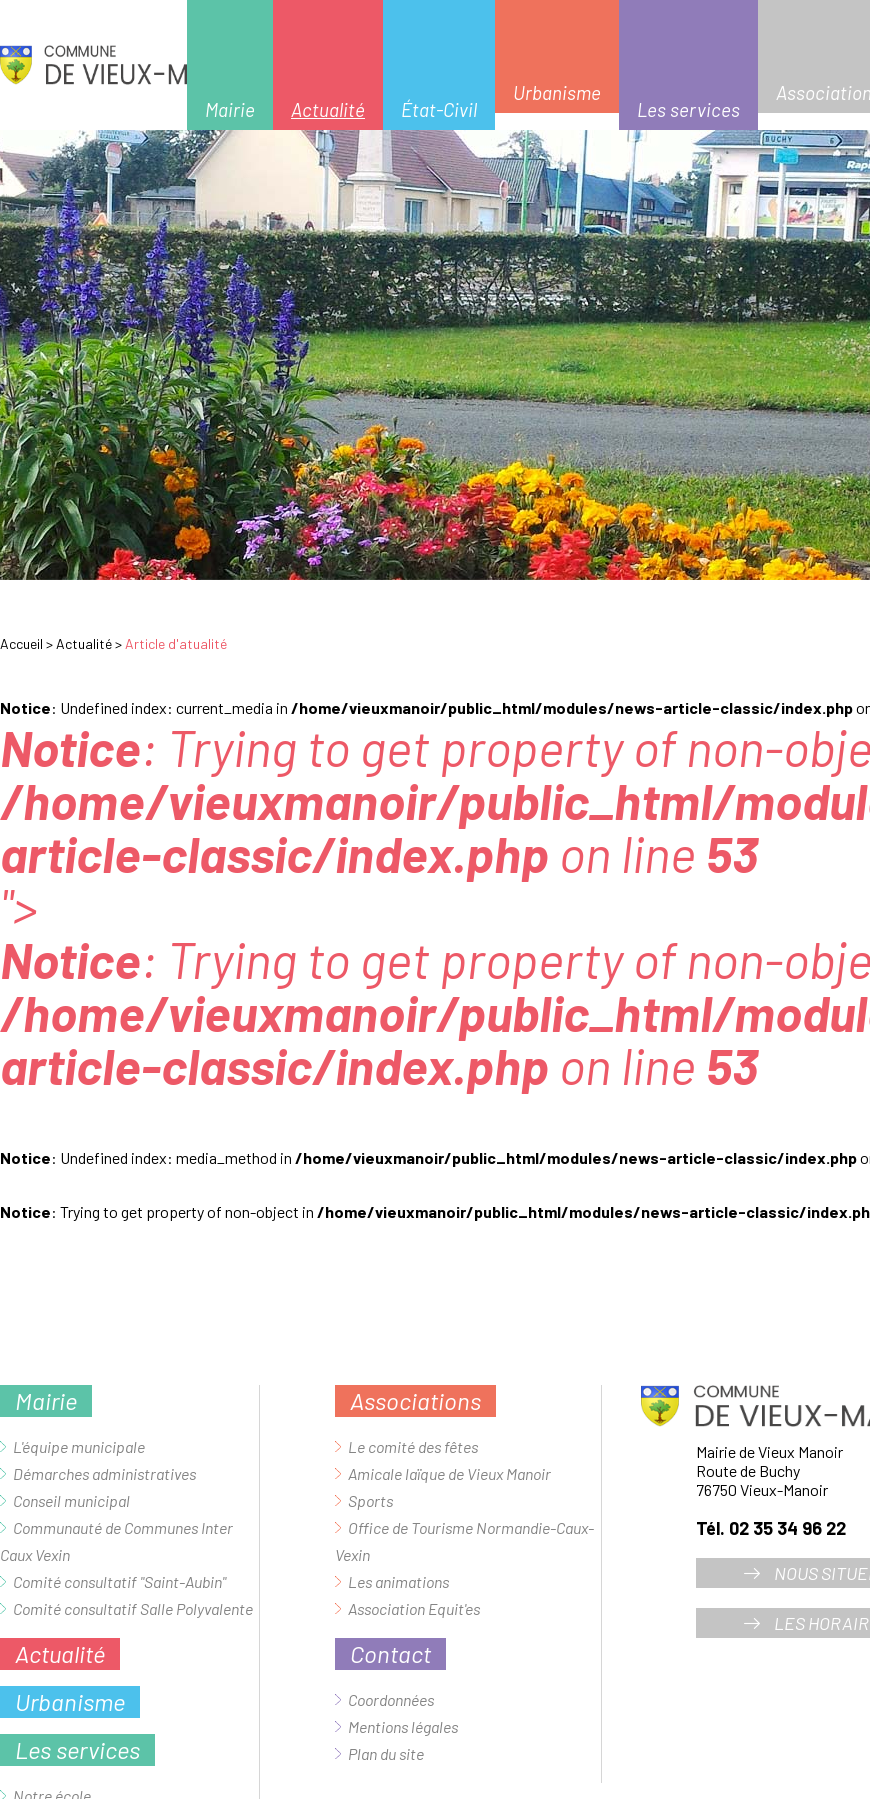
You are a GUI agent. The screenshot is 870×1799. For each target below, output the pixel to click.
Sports (370, 1500)
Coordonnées (391, 1699)
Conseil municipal (71, 1500)
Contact (390, 1653)
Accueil (21, 643)
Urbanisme (557, 92)
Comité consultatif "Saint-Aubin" (119, 1581)
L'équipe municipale (79, 1446)
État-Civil (439, 109)
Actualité (328, 109)
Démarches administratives (104, 1473)
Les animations (398, 1581)
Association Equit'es (414, 1608)
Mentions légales (403, 1726)
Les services (688, 109)
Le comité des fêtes (413, 1446)
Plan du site (386, 1753)
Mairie (230, 109)
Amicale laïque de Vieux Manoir (449, 1473)
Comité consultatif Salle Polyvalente (133, 1608)
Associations (415, 1400)
